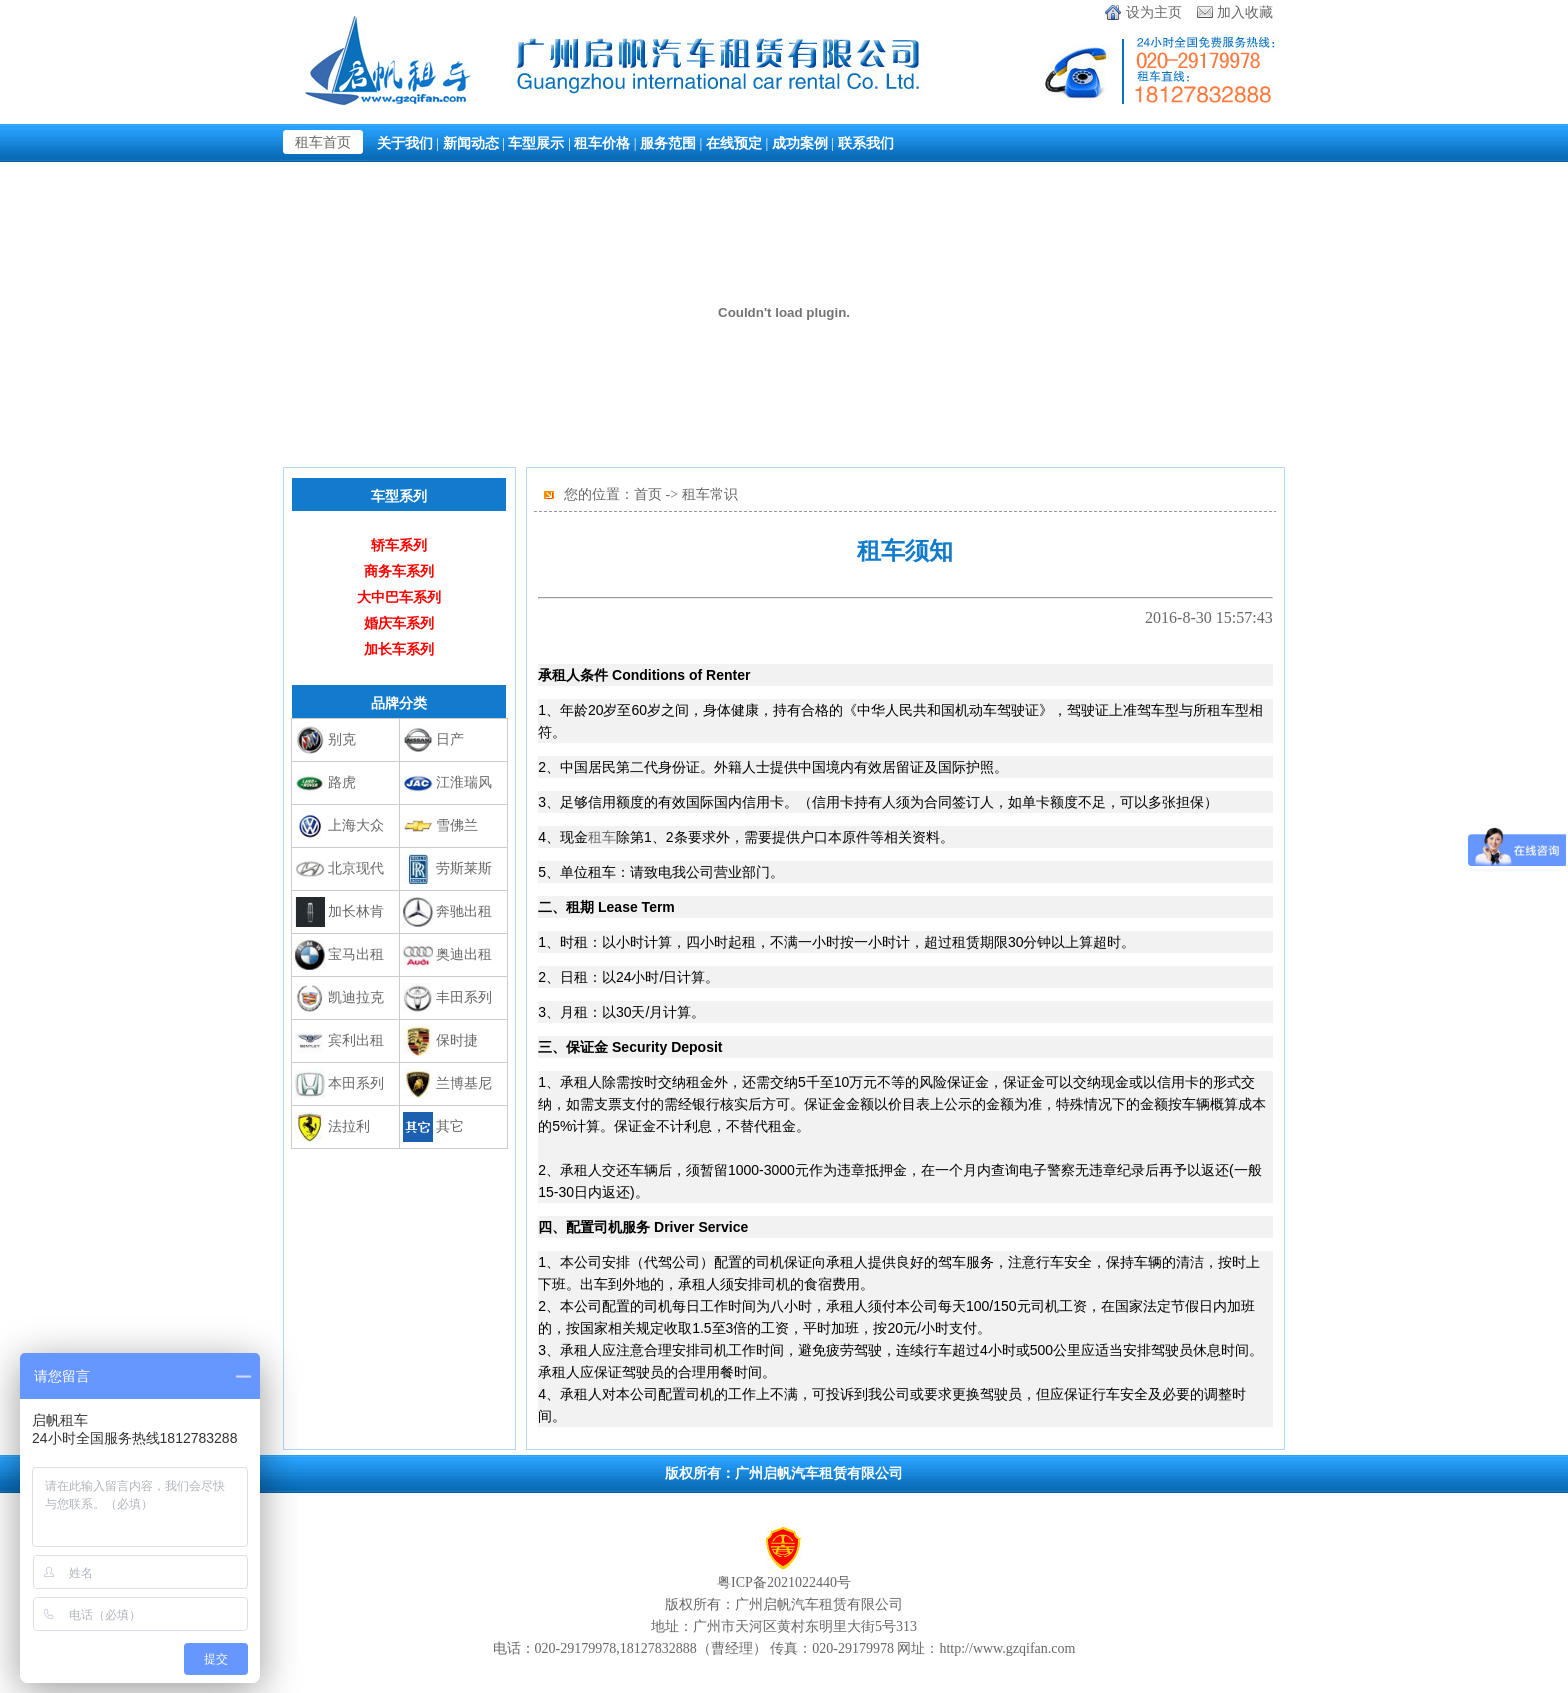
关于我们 (405, 143)
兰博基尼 (464, 1083)
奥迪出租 (464, 954)
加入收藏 (1245, 12)
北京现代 (356, 868)
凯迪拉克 (356, 997)
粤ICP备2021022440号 (784, 1582)
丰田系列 (464, 997)
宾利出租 (356, 1040)
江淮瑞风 (464, 782)
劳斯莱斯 (464, 868)
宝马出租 (356, 954)
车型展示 (536, 143)
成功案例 (800, 143)
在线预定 (734, 143)
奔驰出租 (464, 911)
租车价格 (602, 143)
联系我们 (866, 143)
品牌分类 (399, 703)
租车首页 (323, 142)
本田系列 (356, 1083)
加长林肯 (356, 911)
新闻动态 (471, 143)
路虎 (342, 782)
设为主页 (1154, 12)
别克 (342, 739)
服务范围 (668, 143)
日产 (450, 739)
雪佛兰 (457, 825)
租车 (602, 837)
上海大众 (356, 825)
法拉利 (349, 1126)
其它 (450, 1126)
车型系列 (399, 496)
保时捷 (457, 1040)
